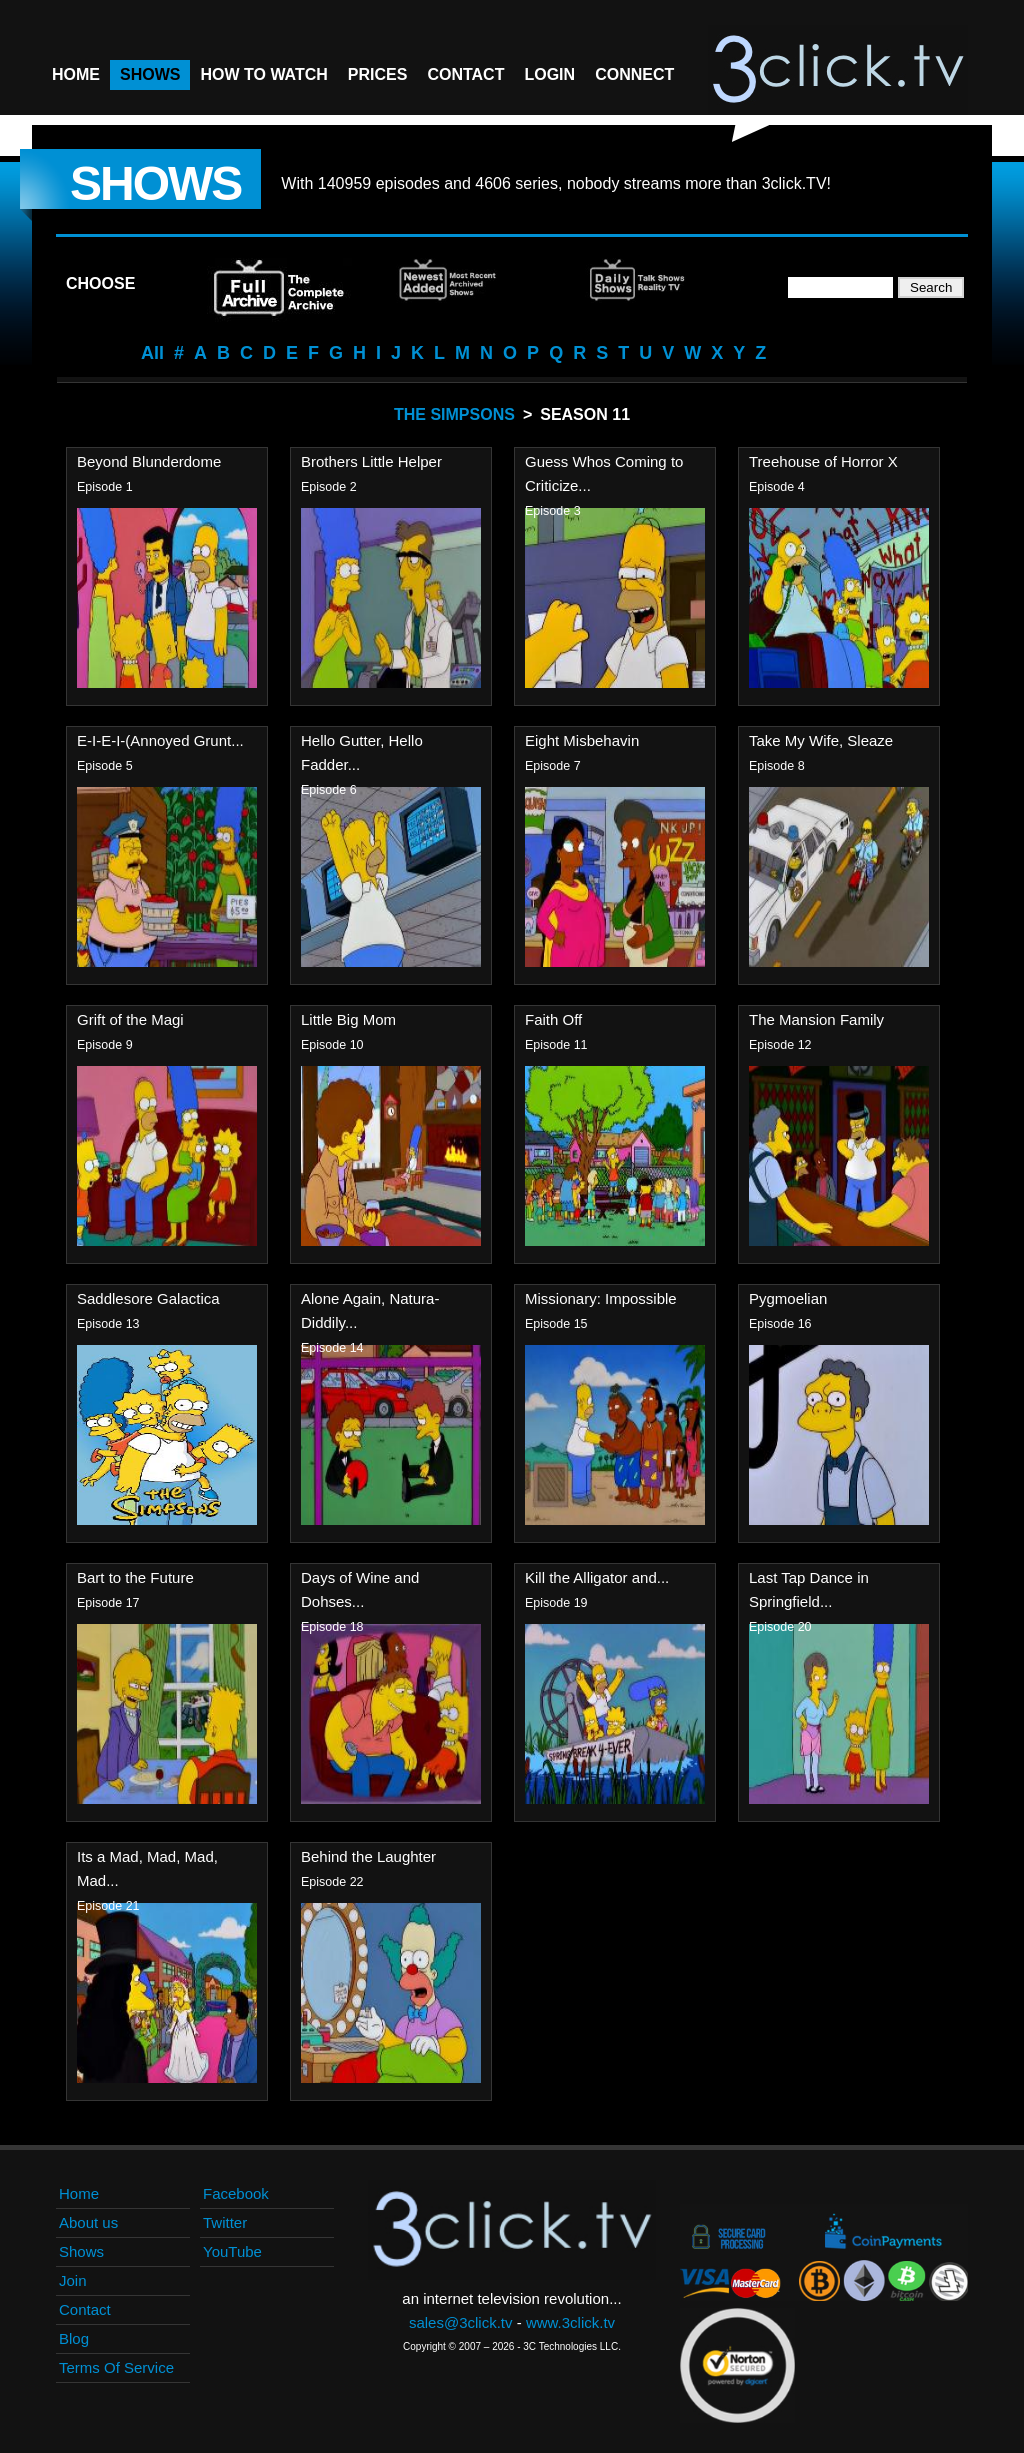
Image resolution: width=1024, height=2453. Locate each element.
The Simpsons (454, 414)
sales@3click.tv (461, 2322)
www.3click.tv (570, 2322)
